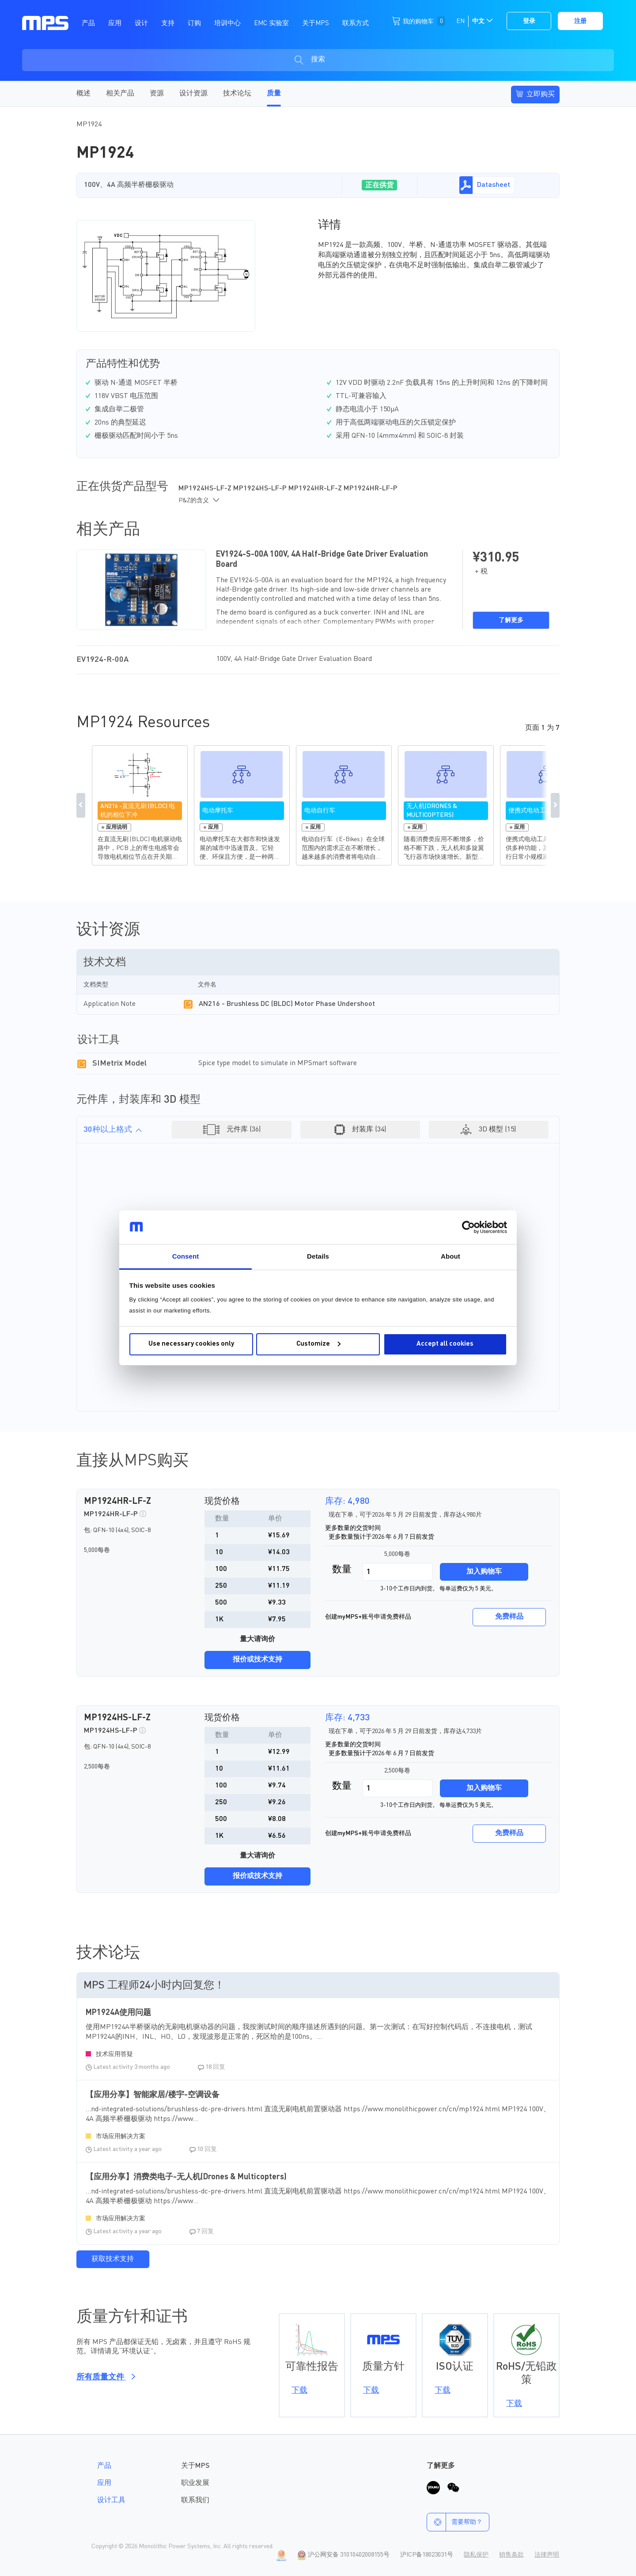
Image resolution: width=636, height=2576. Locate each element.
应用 (104, 2483)
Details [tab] (318, 1256)
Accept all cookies (444, 1344)
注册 (580, 21)
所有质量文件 (104, 2377)
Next (555, 805)
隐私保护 (476, 2555)
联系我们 (195, 2500)
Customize (318, 1344)
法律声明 (546, 2555)
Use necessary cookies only (191, 1344)
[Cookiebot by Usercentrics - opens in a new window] (468, 1227)
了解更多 (511, 620)
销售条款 (511, 2555)
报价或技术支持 (257, 1659)
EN (460, 21)
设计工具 (111, 2500)
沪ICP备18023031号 (426, 2555)
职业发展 (195, 2483)
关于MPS (195, 2466)
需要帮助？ (454, 2522)
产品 (104, 2466)
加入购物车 (484, 1571)
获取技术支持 (112, 2259)
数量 (342, 1569)
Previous (80, 805)
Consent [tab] (185, 1256)
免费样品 (509, 1616)
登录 (529, 21)
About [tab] (450, 1256)
